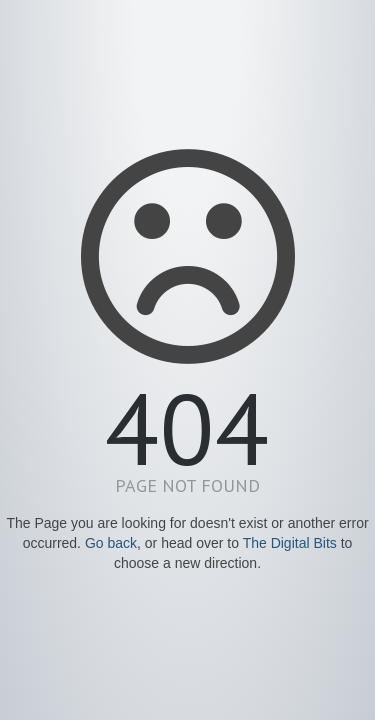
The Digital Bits (290, 543)
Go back (111, 543)
